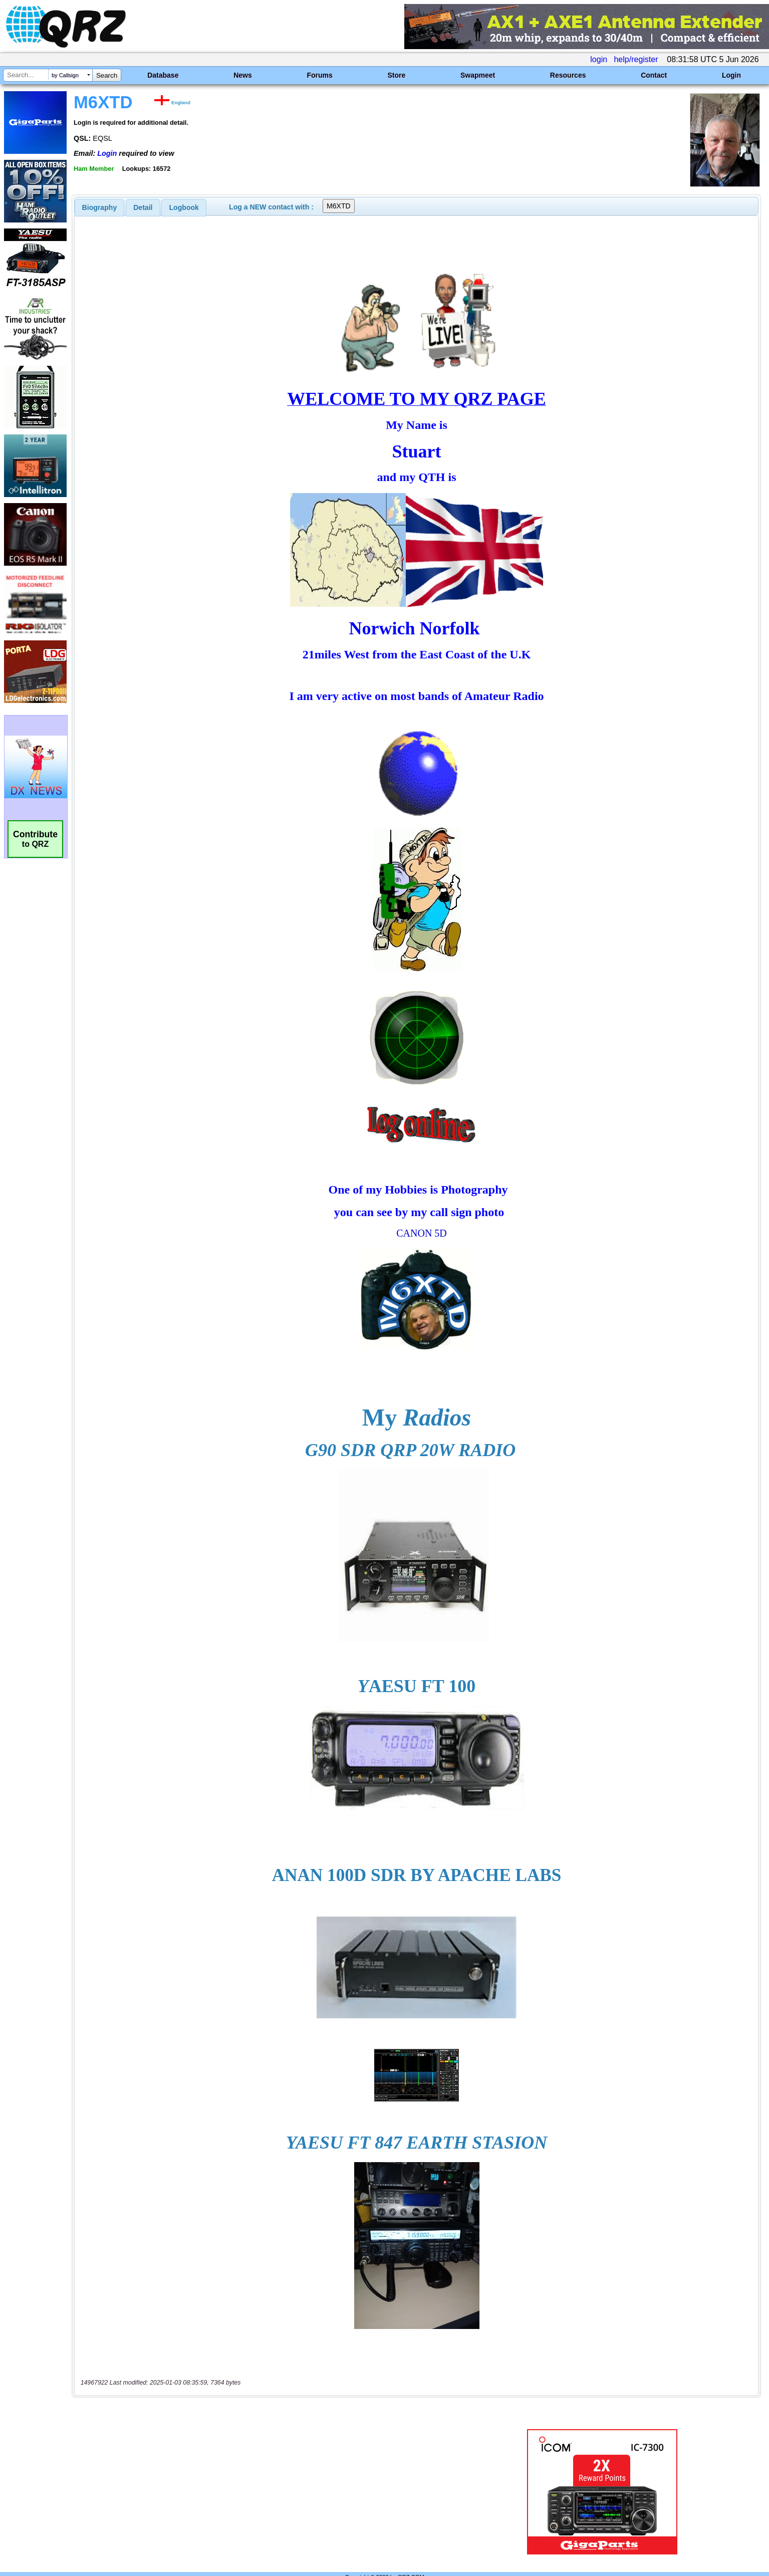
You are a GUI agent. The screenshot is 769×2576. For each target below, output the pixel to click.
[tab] (100, 207)
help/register (636, 59)
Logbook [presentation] (184, 207)
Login (731, 75)
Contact (654, 75)
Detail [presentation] (142, 207)
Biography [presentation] (99, 207)
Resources (568, 75)
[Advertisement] (265, 2471)
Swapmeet (477, 75)
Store (396, 75)
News (242, 75)
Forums (319, 75)
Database (162, 75)
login (598, 59)
